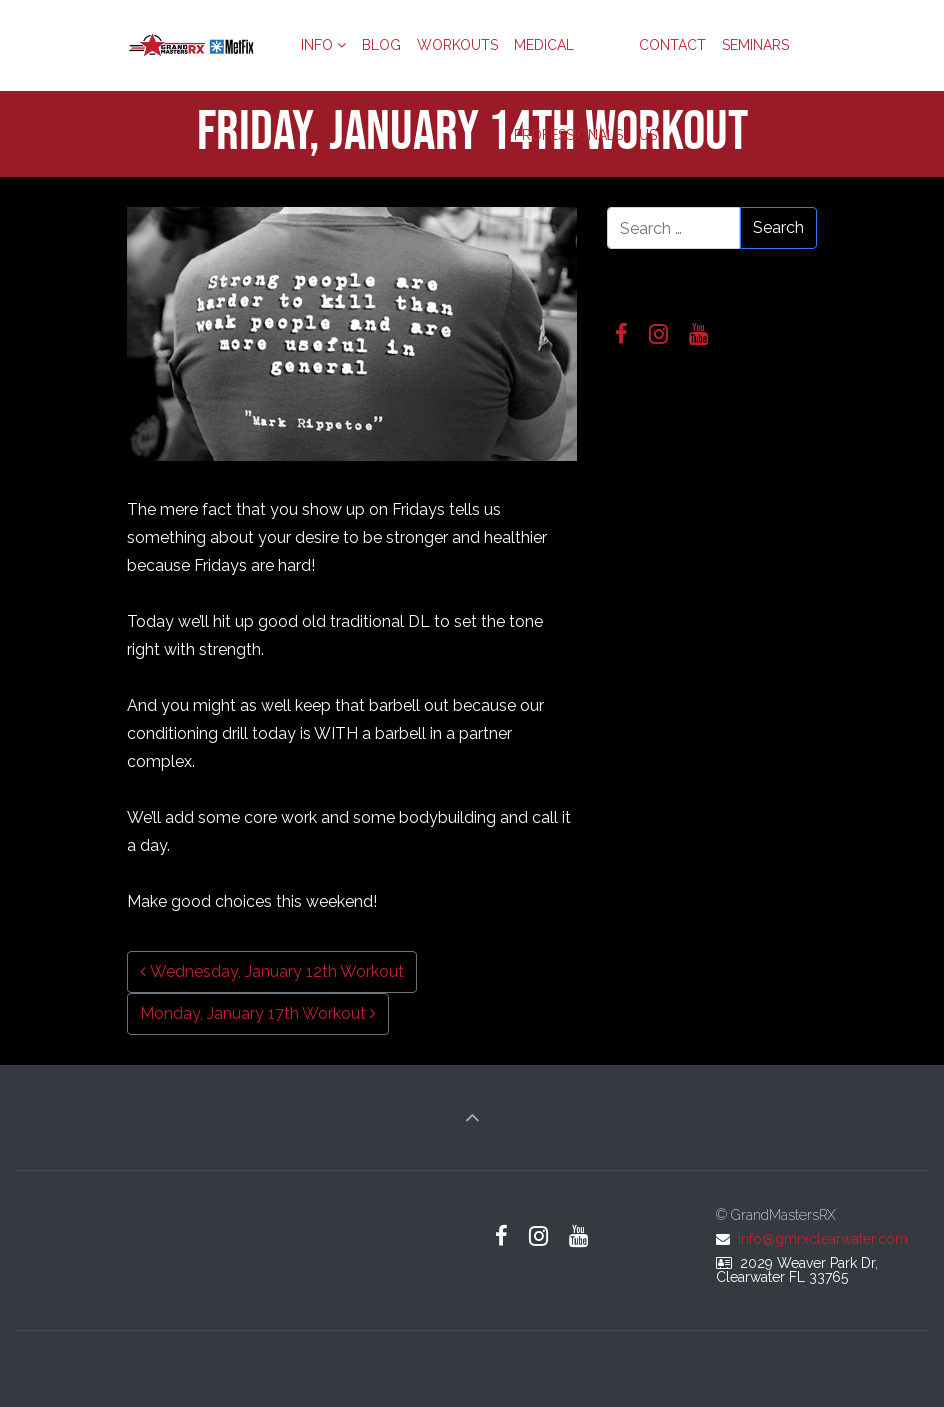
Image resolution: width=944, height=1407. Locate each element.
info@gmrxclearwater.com (823, 1239)
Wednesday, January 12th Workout (272, 971)
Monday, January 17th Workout (258, 1013)
